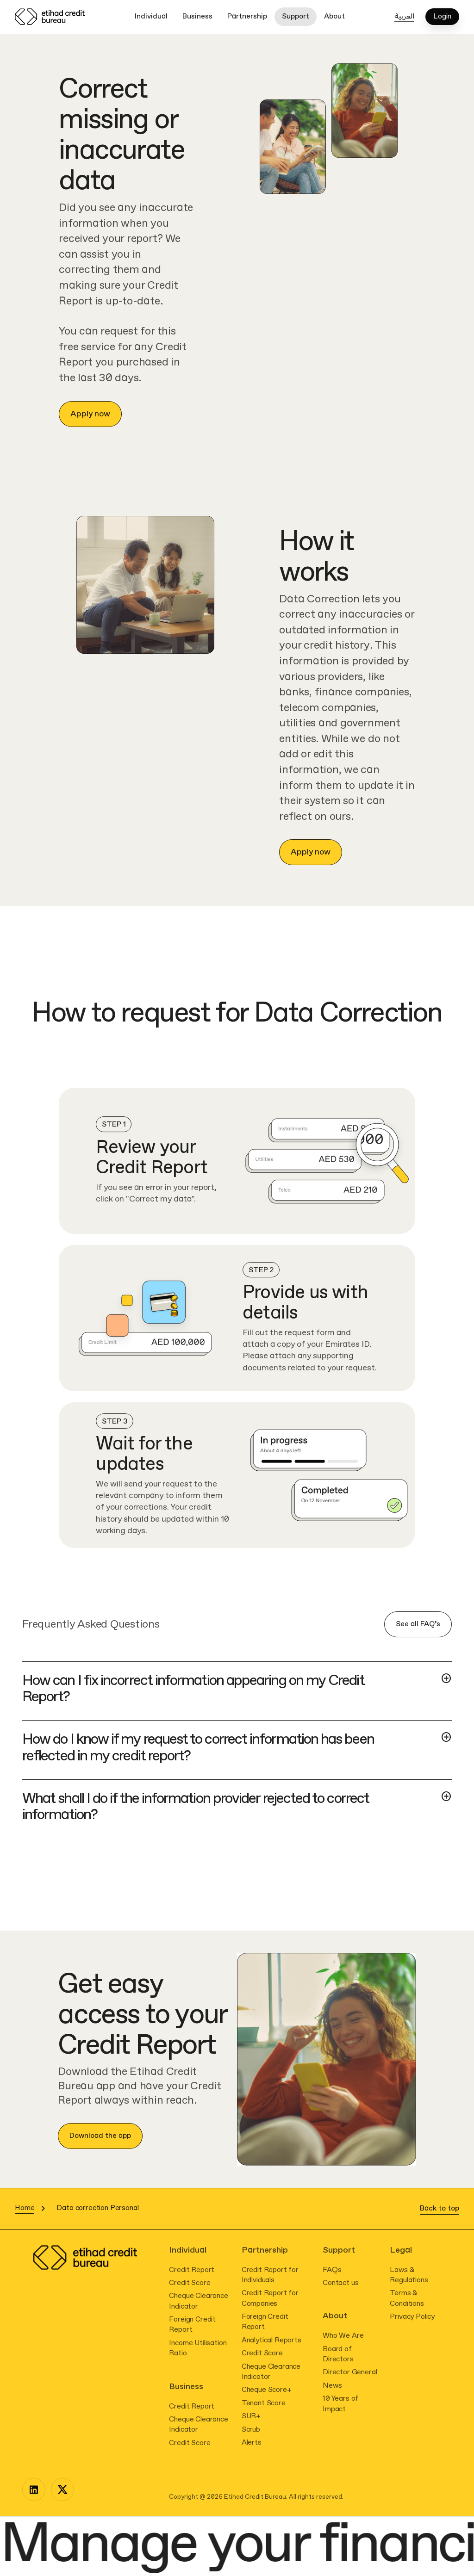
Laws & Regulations (409, 2275)
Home (24, 2208)
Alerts (252, 2442)
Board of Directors (338, 2354)
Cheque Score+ (267, 2390)
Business (197, 16)
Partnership (247, 16)
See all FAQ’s (418, 1624)
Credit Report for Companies (270, 2298)
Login (442, 16)
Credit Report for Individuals (270, 2275)
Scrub (251, 2429)
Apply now (90, 414)
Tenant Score (264, 2403)
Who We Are (343, 2336)
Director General (350, 2372)
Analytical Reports (271, 2340)
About (334, 16)
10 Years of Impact (340, 2404)
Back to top (439, 2208)
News (332, 2385)
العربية (404, 16)
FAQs (332, 2270)
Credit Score (189, 2283)
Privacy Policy (412, 2317)
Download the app (100, 2136)
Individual (151, 16)
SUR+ (251, 2416)
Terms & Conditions (407, 2298)
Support (295, 16)
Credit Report (191, 2270)
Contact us (340, 2283)
